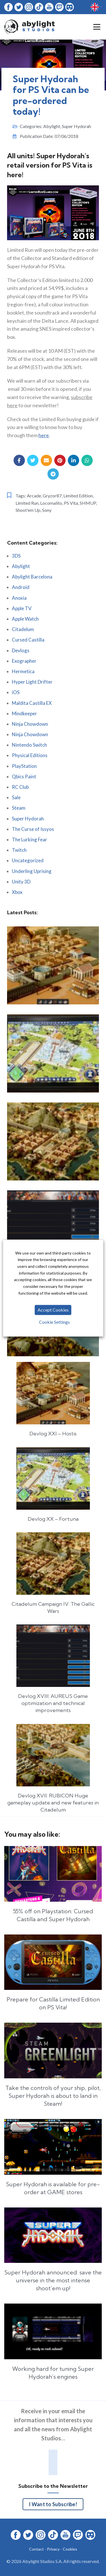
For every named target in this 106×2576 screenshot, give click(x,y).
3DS (16, 556)
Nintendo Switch (29, 745)
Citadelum (23, 629)
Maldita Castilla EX (32, 703)
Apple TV (22, 608)
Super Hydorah (76, 126)
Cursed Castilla (28, 640)
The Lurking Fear (29, 839)
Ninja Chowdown (30, 724)
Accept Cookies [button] (53, 1309)
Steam (18, 808)
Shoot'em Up (28, 510)
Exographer (24, 661)
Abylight (51, 126)
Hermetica (23, 671)
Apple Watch (25, 619)
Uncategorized (28, 860)
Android (20, 587)
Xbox (17, 892)
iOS (16, 692)
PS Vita (71, 503)
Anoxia (19, 598)
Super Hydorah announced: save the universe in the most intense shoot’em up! (53, 2280)
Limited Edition (78, 495)
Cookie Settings (54, 1322)
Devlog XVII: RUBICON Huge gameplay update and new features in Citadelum (53, 1802)
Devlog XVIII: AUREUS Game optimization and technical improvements (53, 1703)
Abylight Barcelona (32, 577)
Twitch (19, 850)
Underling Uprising (31, 871)
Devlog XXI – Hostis (53, 1433)
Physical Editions (29, 755)
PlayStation (24, 766)
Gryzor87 (52, 495)
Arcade (34, 495)
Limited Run (27, 503)
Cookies (70, 2549)
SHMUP (88, 503)
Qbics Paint (24, 776)
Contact (36, 2549)
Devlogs (20, 650)
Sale (16, 797)
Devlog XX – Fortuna (53, 1519)
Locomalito (51, 503)
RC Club (20, 787)
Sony (46, 510)
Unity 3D (21, 882)
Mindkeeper (24, 713)
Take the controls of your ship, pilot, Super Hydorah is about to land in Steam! (53, 2095)
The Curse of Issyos (33, 829)
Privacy (53, 2549)
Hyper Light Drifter (32, 682)
